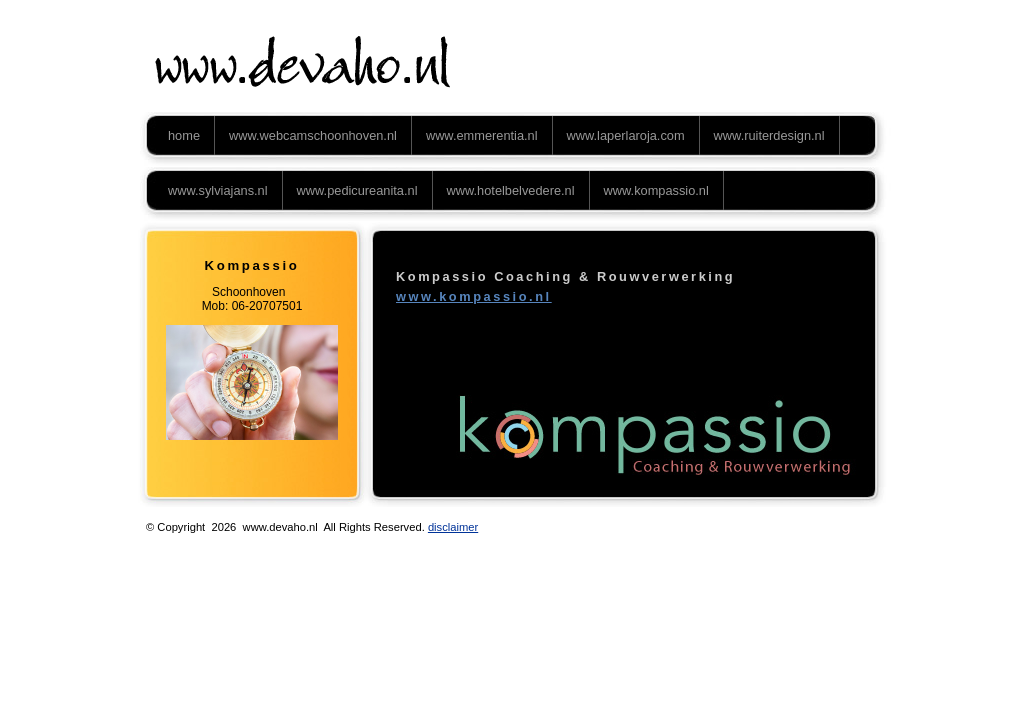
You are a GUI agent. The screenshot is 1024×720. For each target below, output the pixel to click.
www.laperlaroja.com (626, 135)
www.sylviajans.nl (218, 190)
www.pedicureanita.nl (357, 190)
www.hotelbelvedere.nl (511, 190)
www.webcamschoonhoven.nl (313, 135)
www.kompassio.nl (656, 190)
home (184, 135)
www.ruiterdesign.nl (769, 135)
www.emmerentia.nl (482, 135)
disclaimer (453, 527)
